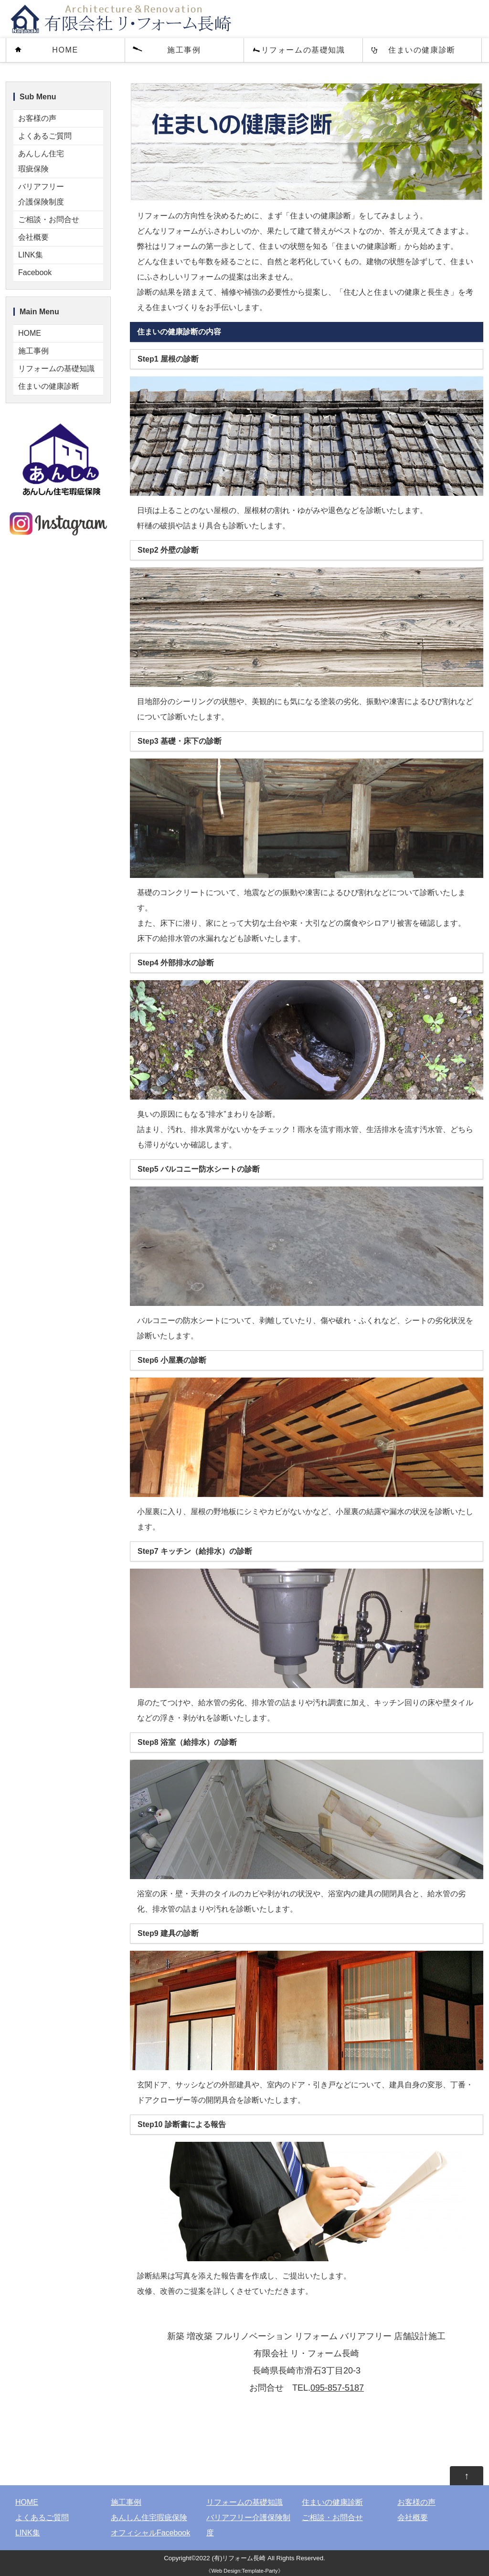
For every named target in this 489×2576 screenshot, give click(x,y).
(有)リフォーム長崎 (239, 2558)
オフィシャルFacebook (150, 2533)
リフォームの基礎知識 (303, 50)
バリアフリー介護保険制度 (41, 194)
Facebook (35, 272)
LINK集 (30, 255)
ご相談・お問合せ (48, 219)
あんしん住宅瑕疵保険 (41, 161)
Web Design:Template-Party (244, 2571)
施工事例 (184, 50)
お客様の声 (37, 118)
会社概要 (33, 237)
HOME (65, 50)
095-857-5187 (337, 2388)
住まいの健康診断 (422, 50)
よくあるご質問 (45, 136)
